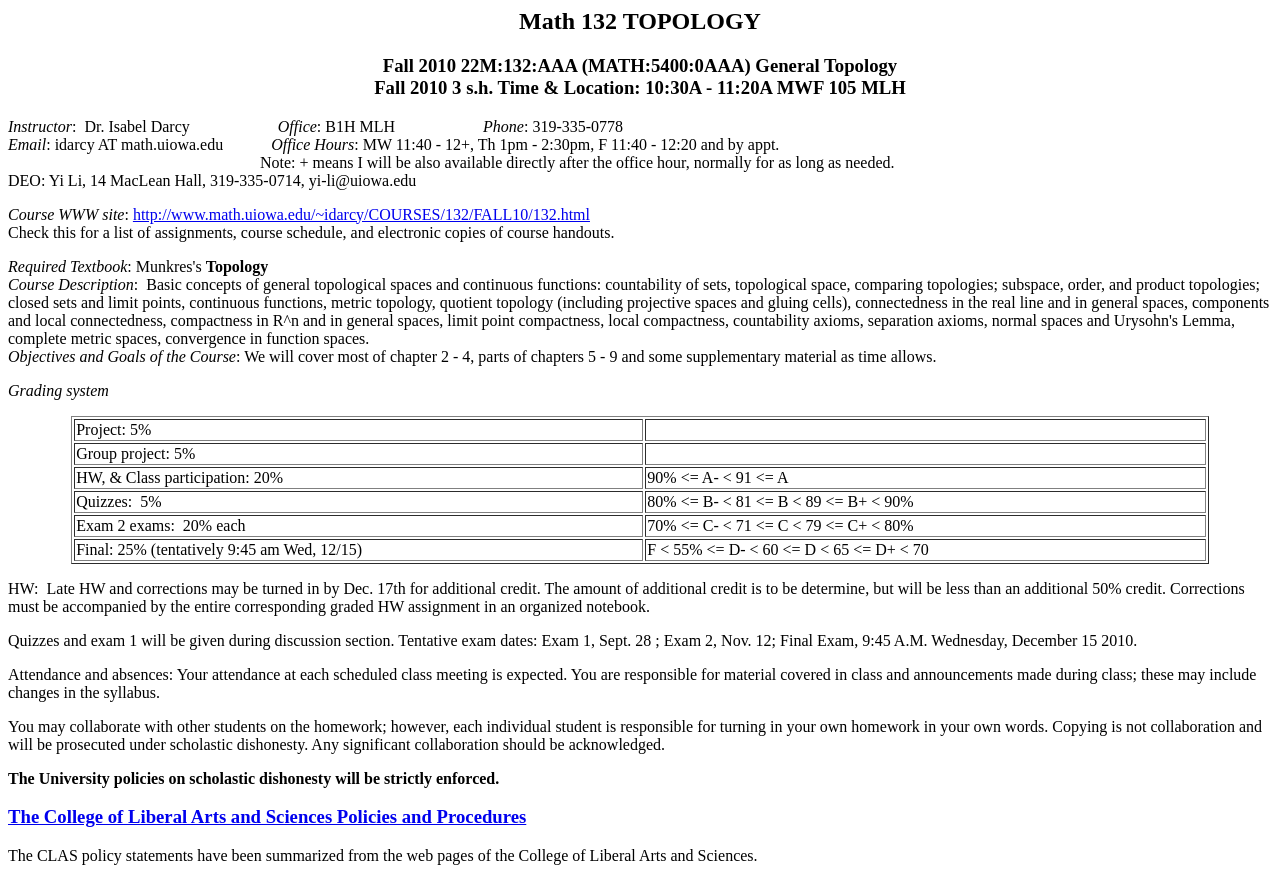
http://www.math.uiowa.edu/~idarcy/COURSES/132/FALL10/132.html (361, 214)
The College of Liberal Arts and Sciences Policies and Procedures (267, 816)
